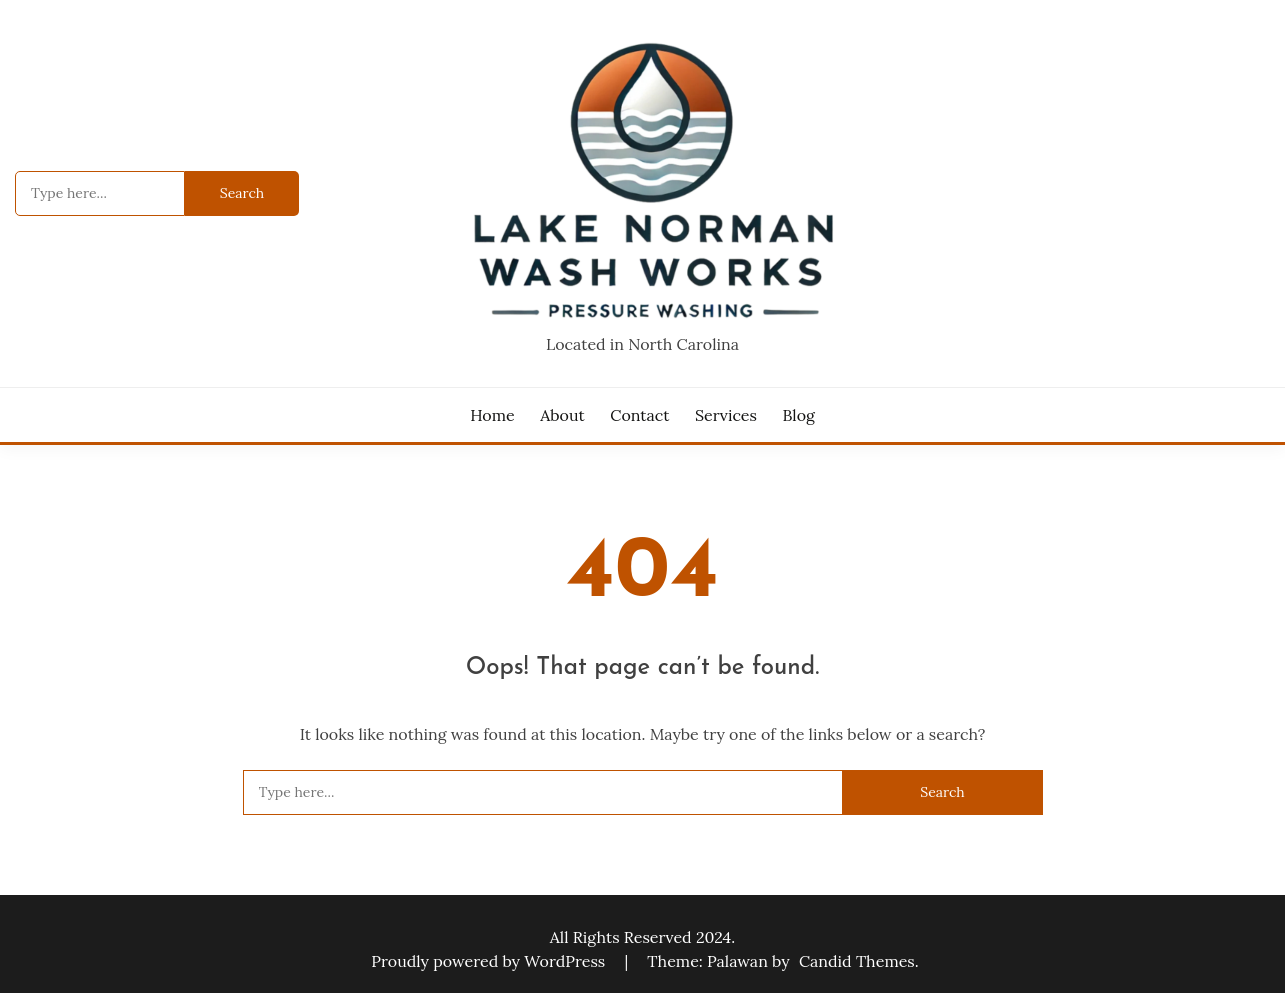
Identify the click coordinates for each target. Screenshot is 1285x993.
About (562, 415)
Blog (798, 415)
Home (492, 415)
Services (726, 415)
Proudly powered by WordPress (490, 961)
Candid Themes (857, 961)
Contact (639, 415)
